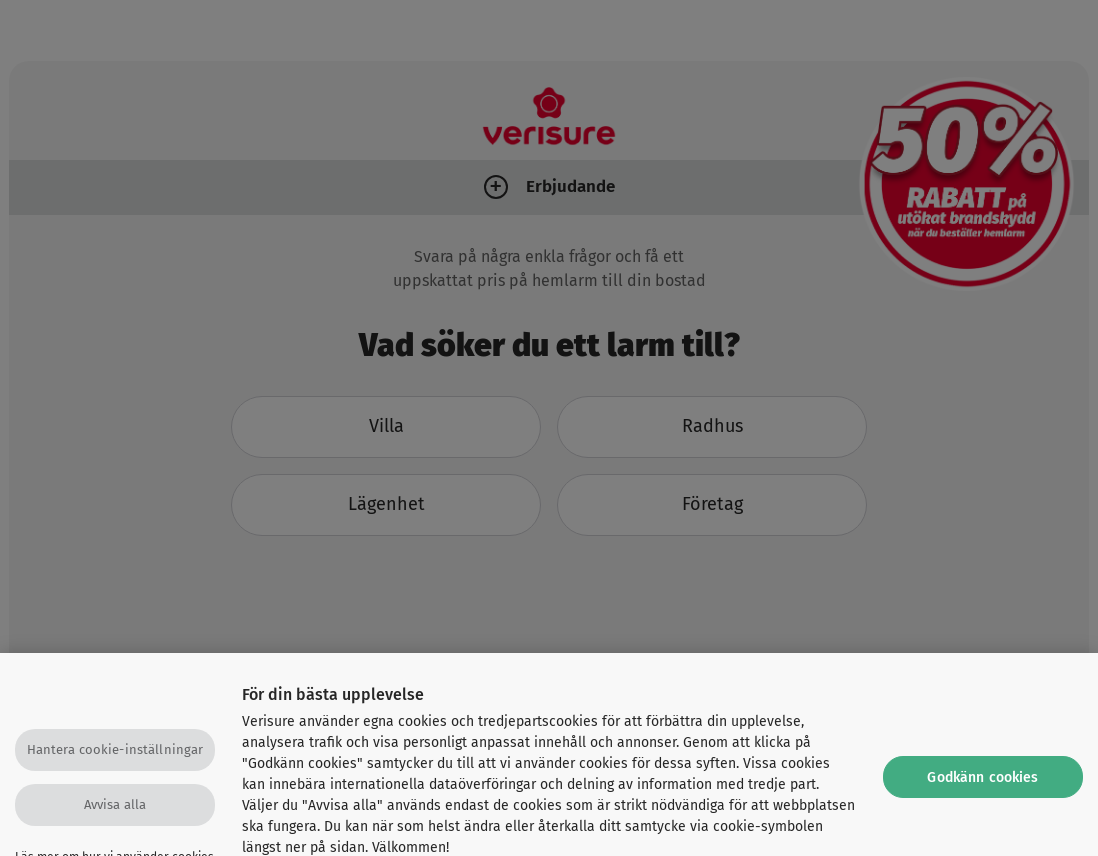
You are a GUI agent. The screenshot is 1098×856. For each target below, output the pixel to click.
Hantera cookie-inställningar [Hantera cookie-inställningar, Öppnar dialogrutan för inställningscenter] (115, 756)
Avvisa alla (115, 811)
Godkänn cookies (982, 785)
